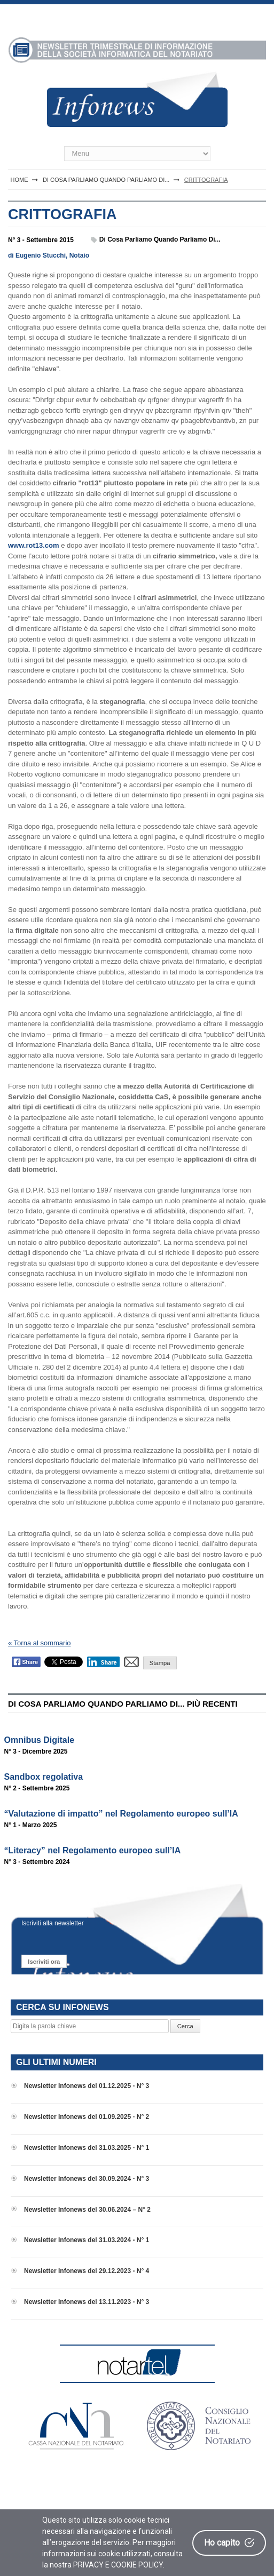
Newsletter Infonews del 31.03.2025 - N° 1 (86, 2147)
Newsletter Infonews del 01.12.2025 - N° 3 (86, 2086)
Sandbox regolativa (43, 1776)
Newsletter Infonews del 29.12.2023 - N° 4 (86, 2271)
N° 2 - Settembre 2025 (37, 1788)
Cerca (185, 2026)
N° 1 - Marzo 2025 (30, 1825)
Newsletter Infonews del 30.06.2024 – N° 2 (87, 2209)
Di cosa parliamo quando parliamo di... (160, 239)
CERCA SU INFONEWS (62, 2007)
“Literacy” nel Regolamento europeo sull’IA (92, 1850)
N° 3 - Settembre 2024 (37, 1862)
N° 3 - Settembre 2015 (41, 240)
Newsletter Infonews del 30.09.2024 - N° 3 (86, 2178)
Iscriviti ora (44, 1961)
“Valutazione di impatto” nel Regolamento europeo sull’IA (121, 1813)
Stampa (160, 1663)
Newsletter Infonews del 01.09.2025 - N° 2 (86, 2117)
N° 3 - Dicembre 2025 (36, 1751)
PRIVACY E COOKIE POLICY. (119, 2565)
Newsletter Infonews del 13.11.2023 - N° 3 (86, 2302)
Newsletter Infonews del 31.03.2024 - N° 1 (86, 2240)
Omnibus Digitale (39, 1740)
